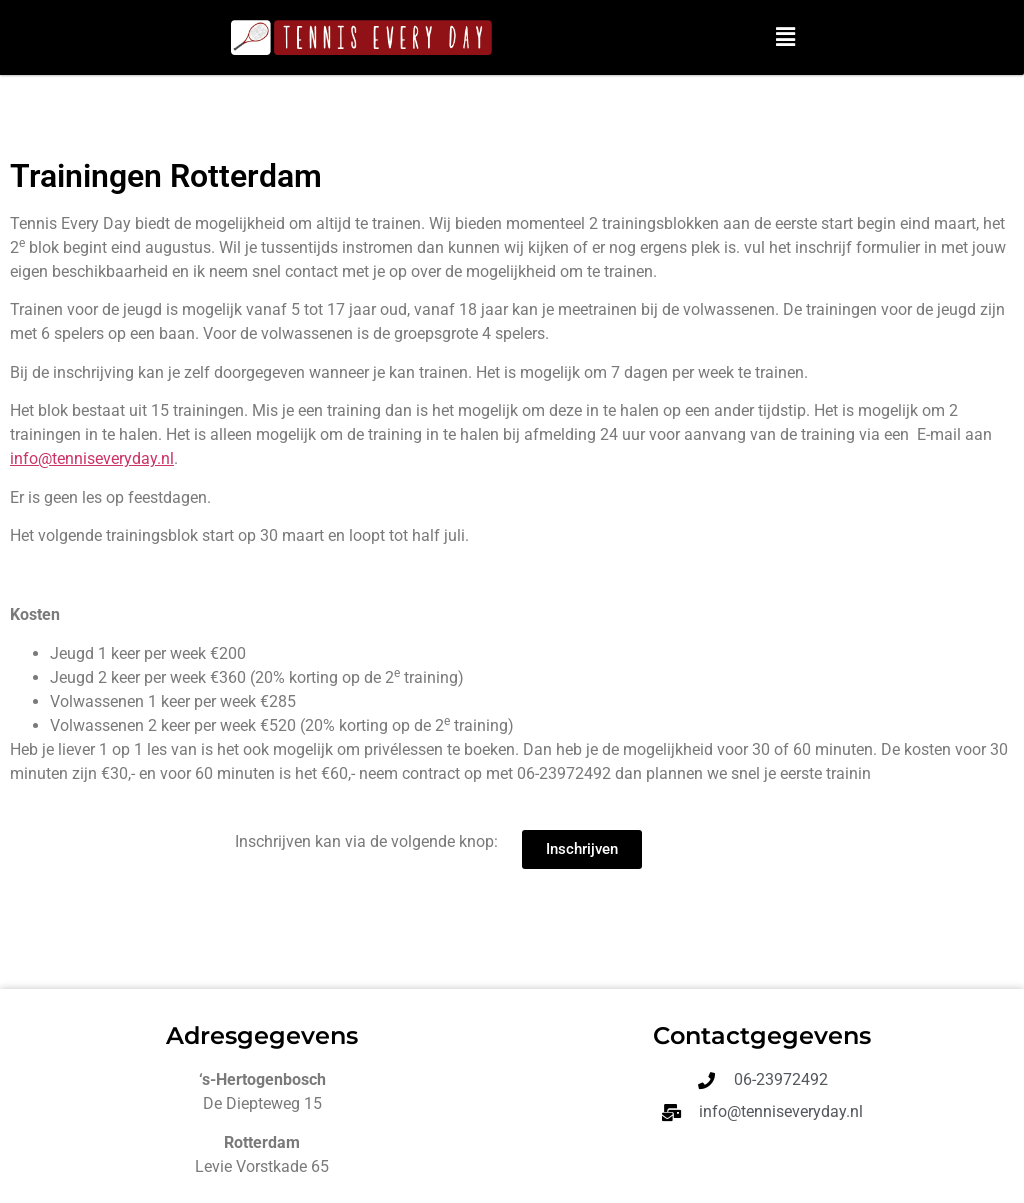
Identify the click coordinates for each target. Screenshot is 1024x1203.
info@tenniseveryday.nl (92, 458)
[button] (786, 37)
